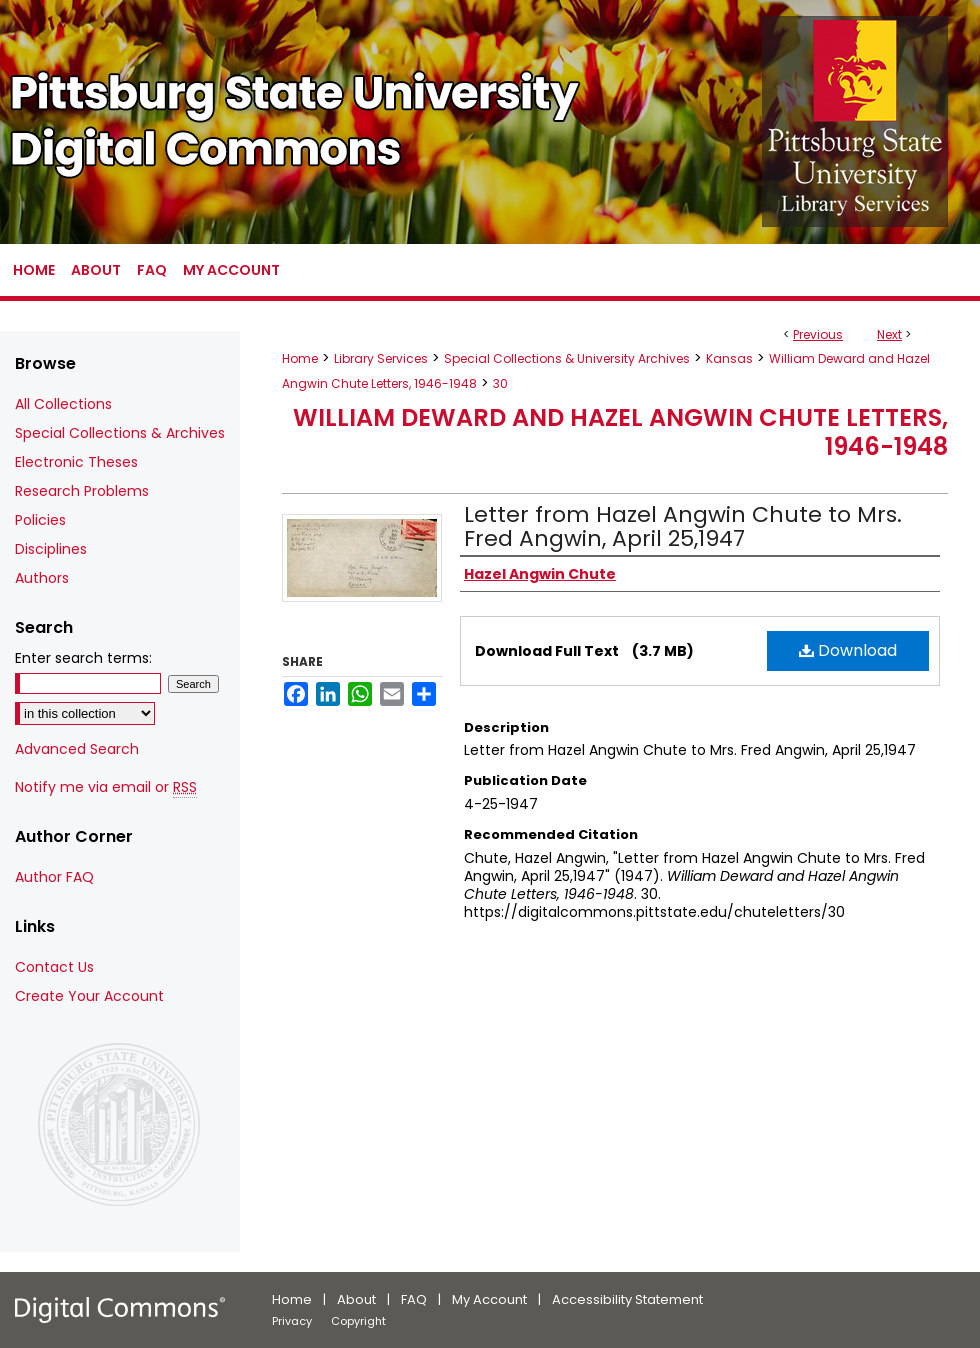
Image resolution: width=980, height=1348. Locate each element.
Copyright (358, 1321)
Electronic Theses (76, 462)
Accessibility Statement (627, 1299)
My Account (489, 1299)
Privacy (292, 1321)
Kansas (729, 358)
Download (848, 650)
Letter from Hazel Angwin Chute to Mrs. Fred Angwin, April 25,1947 (683, 526)
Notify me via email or (106, 787)
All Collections (63, 404)
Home (300, 358)
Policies (40, 520)
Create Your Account (89, 996)
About (356, 1299)
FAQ (414, 1299)
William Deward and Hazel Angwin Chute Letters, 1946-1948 (620, 432)
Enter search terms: (83, 658)
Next (889, 334)
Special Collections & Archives (120, 433)
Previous (818, 334)
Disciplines (51, 549)
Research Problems (82, 491)
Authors (42, 578)
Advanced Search (77, 749)
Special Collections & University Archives (567, 358)
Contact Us (54, 967)
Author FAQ (54, 877)
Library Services (381, 358)
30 (500, 383)
